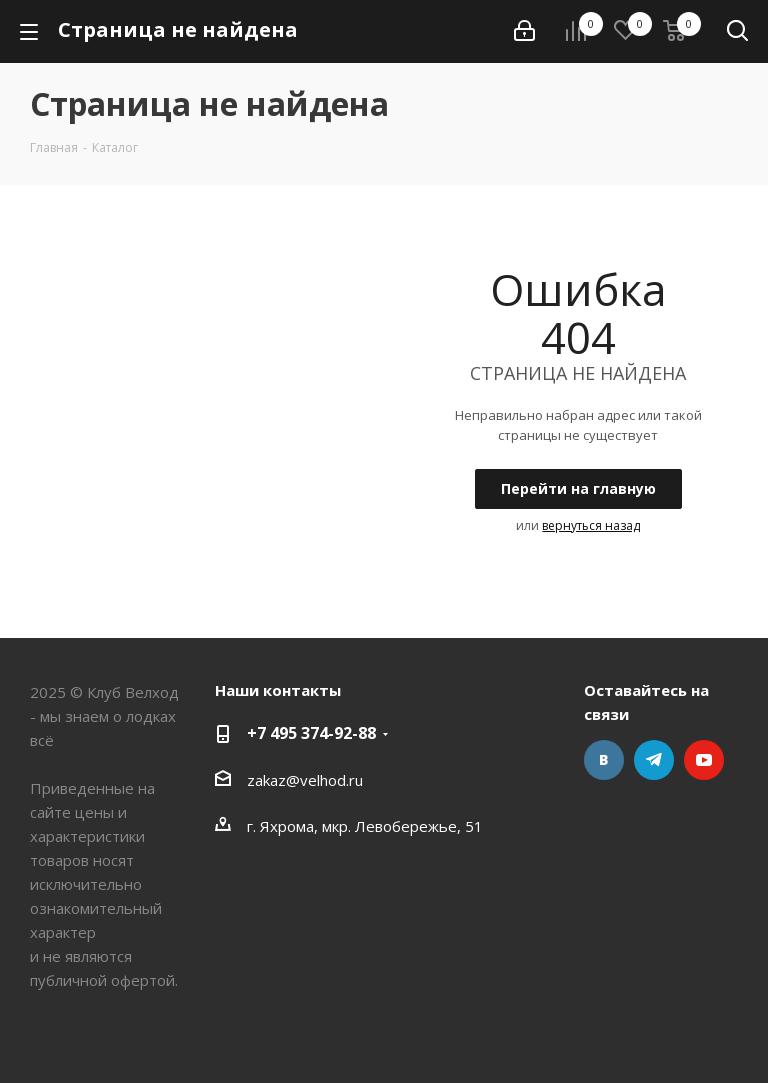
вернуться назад (591, 525)
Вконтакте (604, 760)
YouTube (704, 760)
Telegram (654, 760)
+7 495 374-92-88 (311, 733)
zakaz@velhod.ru (305, 780)
